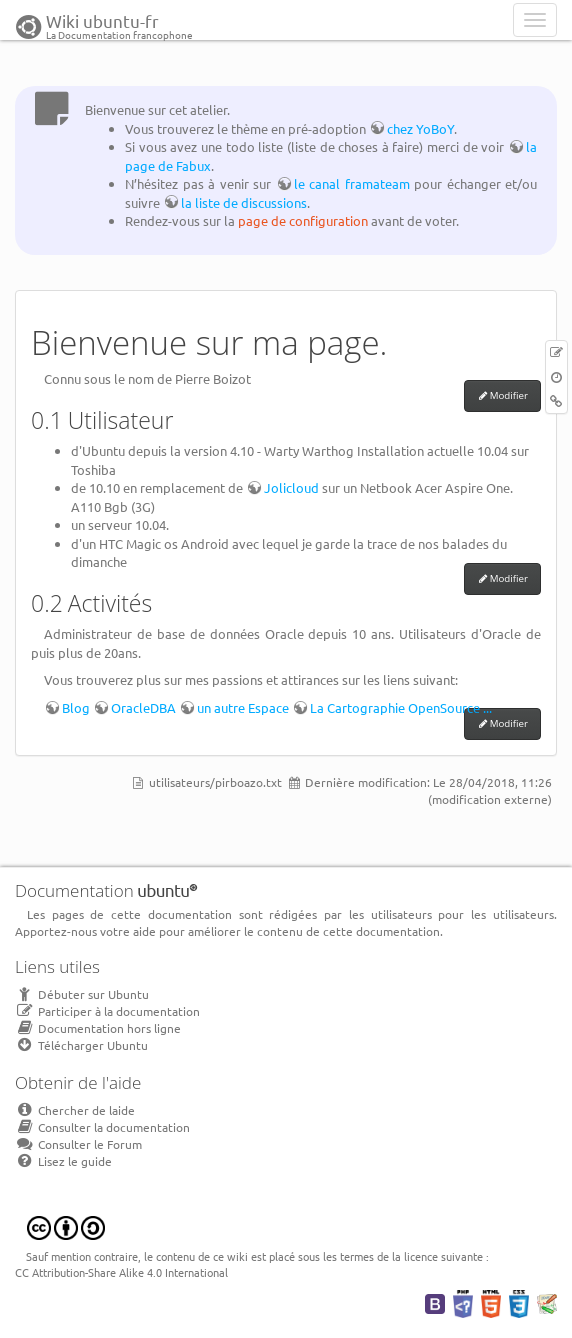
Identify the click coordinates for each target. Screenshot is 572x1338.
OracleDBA (143, 707)
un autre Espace (243, 707)
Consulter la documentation (102, 1127)
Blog (76, 707)
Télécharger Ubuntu (81, 1045)
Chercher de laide (75, 1110)
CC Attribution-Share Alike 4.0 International (121, 1272)
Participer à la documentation (107, 1011)
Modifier (509, 395)
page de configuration (303, 220)
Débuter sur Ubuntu (82, 994)
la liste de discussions (244, 202)
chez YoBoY (420, 128)
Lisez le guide (63, 1161)
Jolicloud (291, 487)
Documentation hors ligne (98, 1028)
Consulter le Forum (78, 1144)
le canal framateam (352, 183)
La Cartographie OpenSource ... (401, 707)
